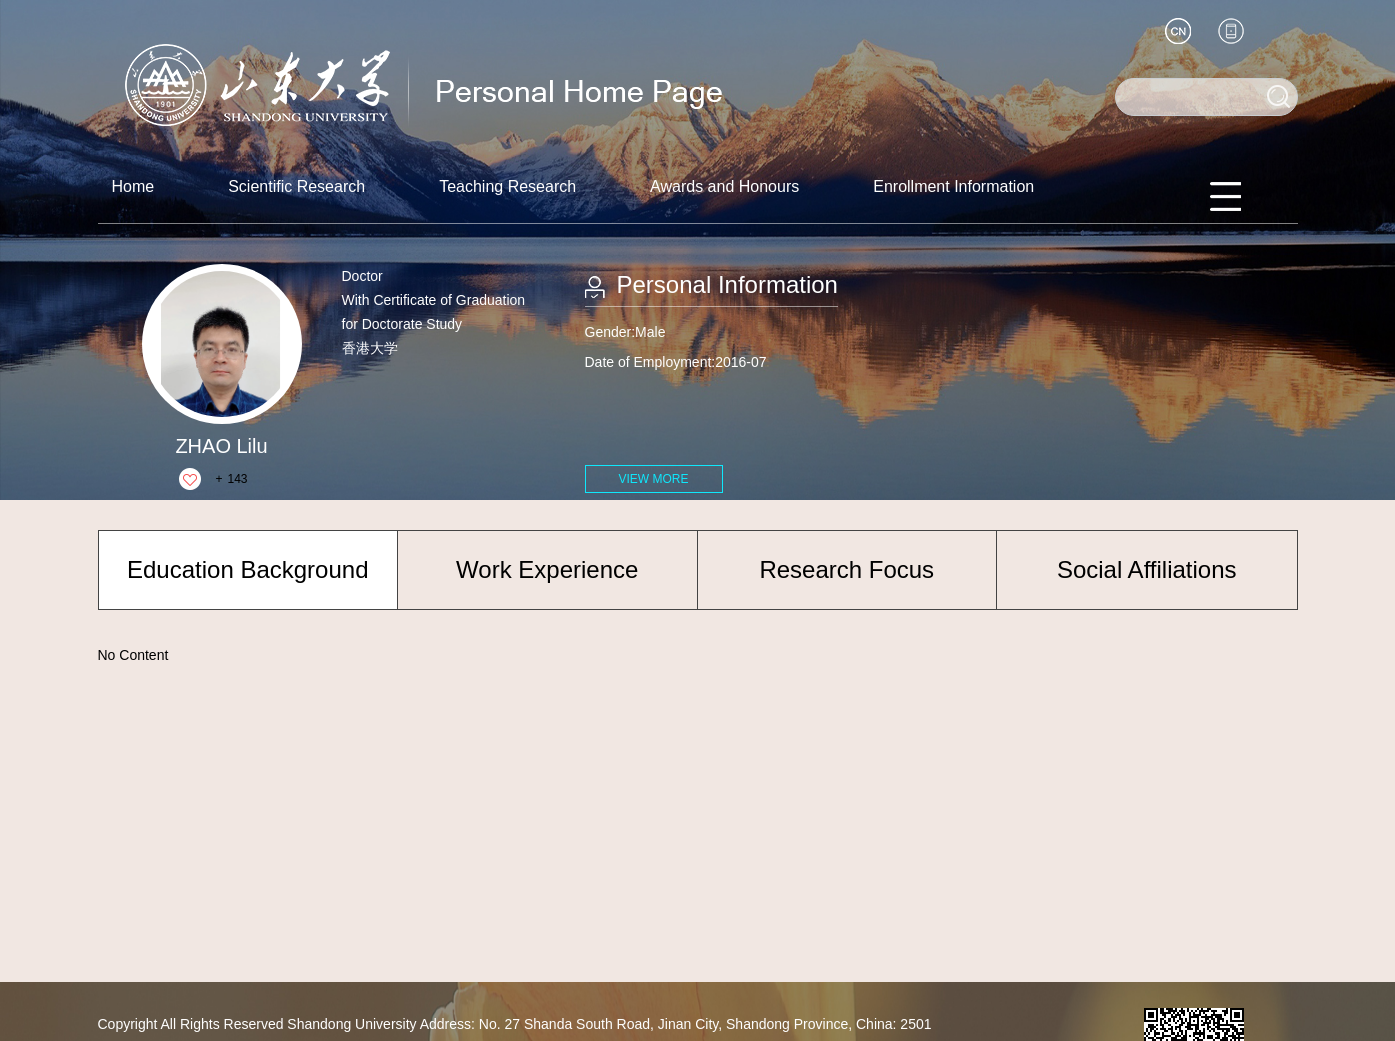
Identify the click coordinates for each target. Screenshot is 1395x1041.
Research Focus (846, 569)
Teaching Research (507, 186)
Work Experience (547, 569)
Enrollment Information (953, 186)
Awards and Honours (724, 186)
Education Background (248, 569)
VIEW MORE (653, 479)
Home (133, 186)
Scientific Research (296, 186)
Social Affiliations (1147, 569)
